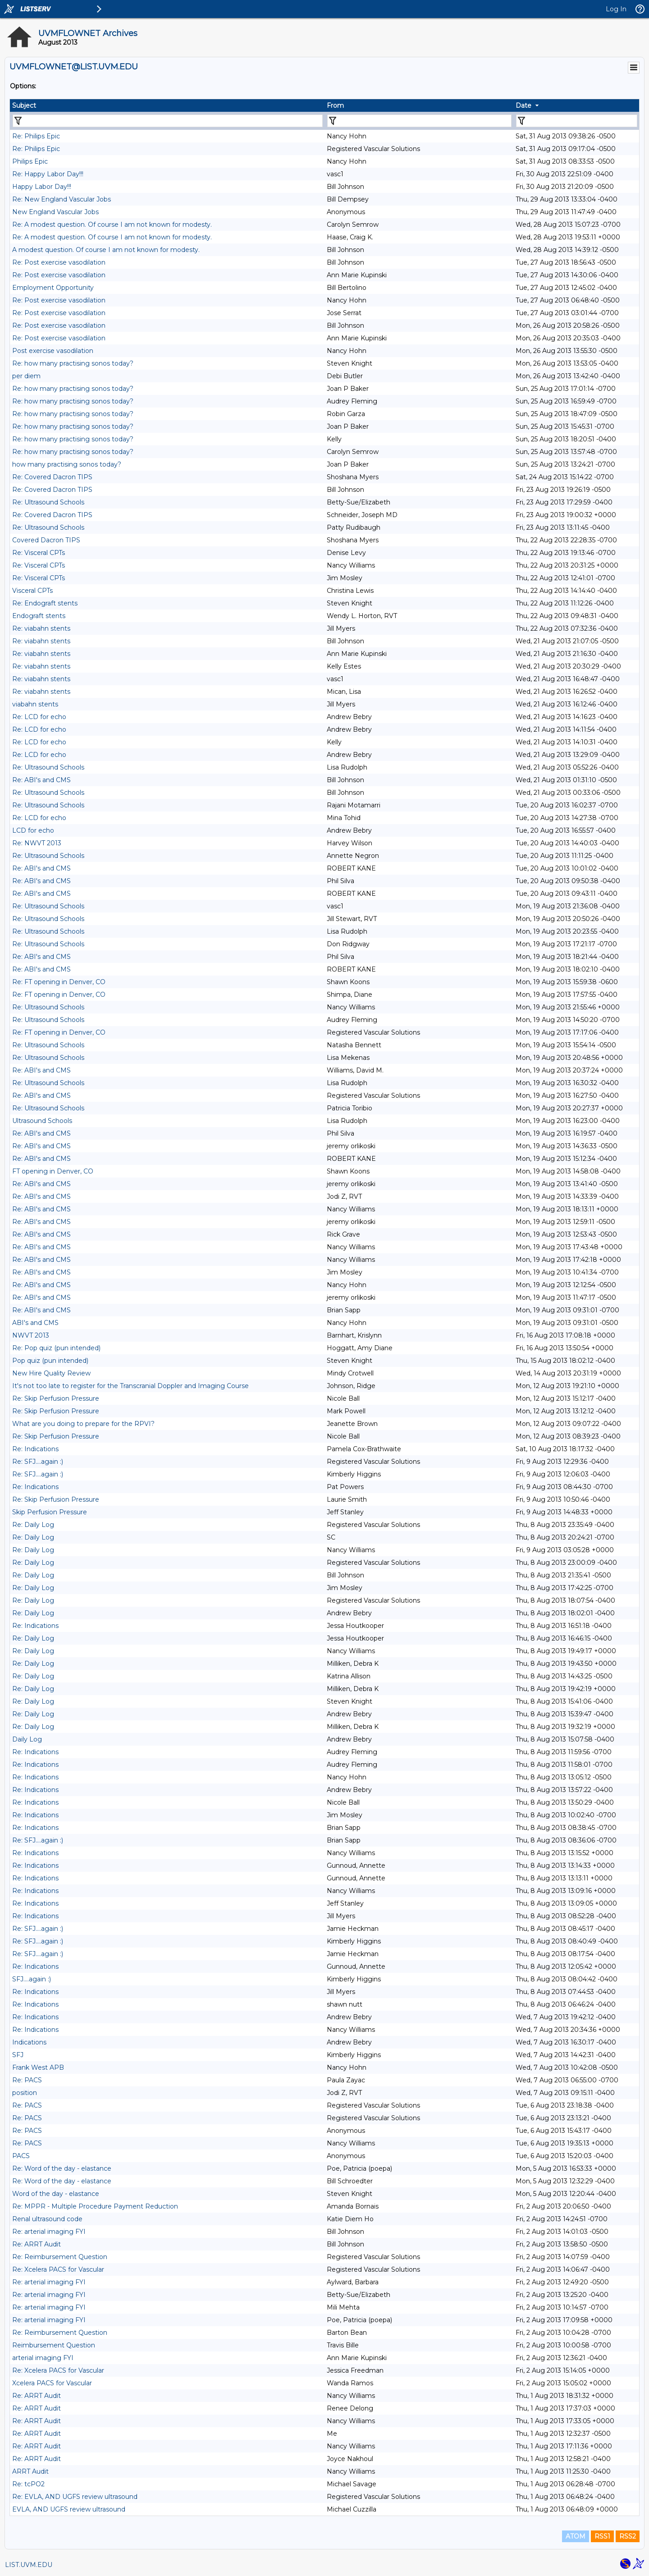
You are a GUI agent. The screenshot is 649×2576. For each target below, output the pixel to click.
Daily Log (27, 1739)
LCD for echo (33, 830)
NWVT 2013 (30, 1335)
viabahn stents (35, 704)
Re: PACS (27, 2080)
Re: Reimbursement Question (59, 2257)
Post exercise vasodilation (52, 351)
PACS (21, 2156)
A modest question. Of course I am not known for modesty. (106, 250)
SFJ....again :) (31, 1979)
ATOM (575, 2536)
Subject (24, 105)
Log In (616, 9)
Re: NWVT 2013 (36, 843)
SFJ (17, 2055)
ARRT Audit (30, 2471)
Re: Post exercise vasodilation (58, 262)
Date (523, 105)
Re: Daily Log (33, 1525)
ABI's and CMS (35, 1323)
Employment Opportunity (53, 288)
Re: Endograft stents (45, 603)
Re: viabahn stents (41, 628)
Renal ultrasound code (47, 2219)
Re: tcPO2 (28, 2484)
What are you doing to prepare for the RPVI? (83, 1424)
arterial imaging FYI (42, 2358)
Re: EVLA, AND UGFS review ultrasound (74, 2497)
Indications (29, 2042)
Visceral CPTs (32, 591)
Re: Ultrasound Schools (48, 502)
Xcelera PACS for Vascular (52, 2383)
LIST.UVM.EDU (28, 2565)
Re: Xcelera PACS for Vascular (58, 2269)
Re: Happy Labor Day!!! (47, 174)
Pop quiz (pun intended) (50, 1361)
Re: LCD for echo (39, 717)
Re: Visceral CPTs (38, 553)
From (335, 105)
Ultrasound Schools (42, 1121)
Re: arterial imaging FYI (49, 2232)
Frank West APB (38, 2067)
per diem (26, 376)
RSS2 (627, 2536)
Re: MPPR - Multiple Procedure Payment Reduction (95, 2206)
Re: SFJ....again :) (37, 1462)
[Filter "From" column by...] (419, 121)
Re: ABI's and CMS (41, 780)
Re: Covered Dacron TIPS (52, 477)
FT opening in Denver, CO (52, 1171)
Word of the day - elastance (55, 2194)
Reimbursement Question (53, 2345)
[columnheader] (167, 105)
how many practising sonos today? (66, 464)
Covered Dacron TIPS (46, 540)
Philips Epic (30, 161)
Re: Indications (35, 1449)
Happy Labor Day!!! (41, 187)
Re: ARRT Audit (36, 2244)
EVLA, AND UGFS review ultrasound (68, 2509)
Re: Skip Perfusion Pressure (55, 1398)
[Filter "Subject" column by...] (168, 121)
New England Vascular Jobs (55, 212)
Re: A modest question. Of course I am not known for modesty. (112, 224)
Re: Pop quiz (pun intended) (56, 1348)
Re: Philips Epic (36, 136)
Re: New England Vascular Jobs (61, 199)
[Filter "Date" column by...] (576, 121)
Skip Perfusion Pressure (49, 1512)
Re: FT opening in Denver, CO (58, 982)
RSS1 (602, 2536)
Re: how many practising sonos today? (72, 363)
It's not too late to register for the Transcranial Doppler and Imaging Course (130, 1386)
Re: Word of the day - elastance (61, 2168)
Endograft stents (38, 616)
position (24, 2093)
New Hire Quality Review (51, 1373)
